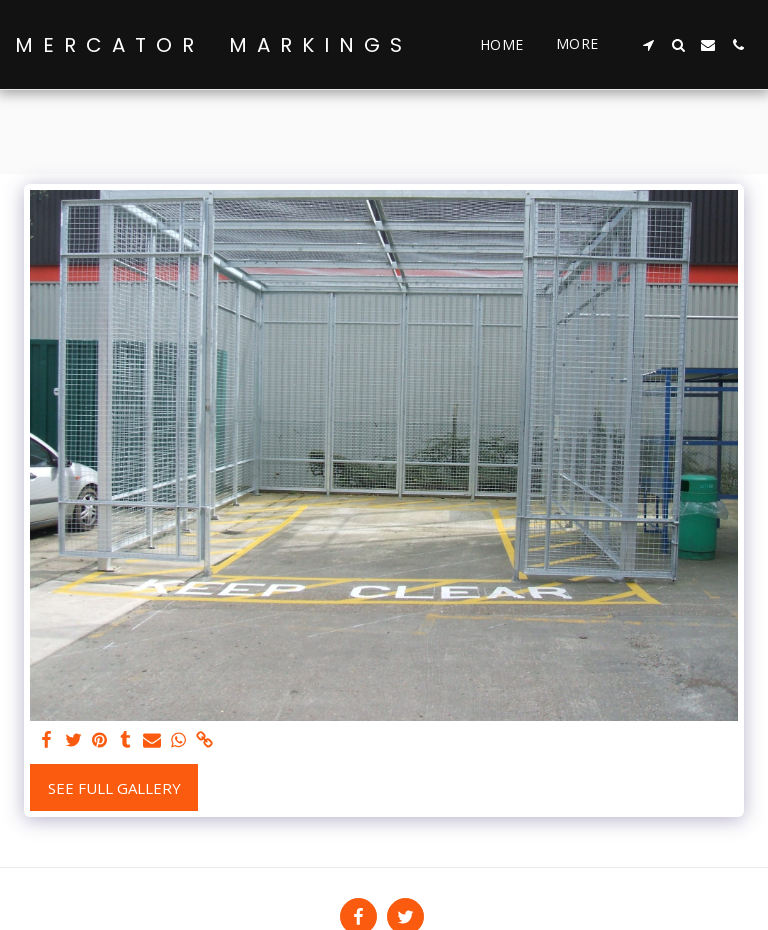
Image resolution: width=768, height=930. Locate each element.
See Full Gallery (114, 788)
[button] (648, 45)
